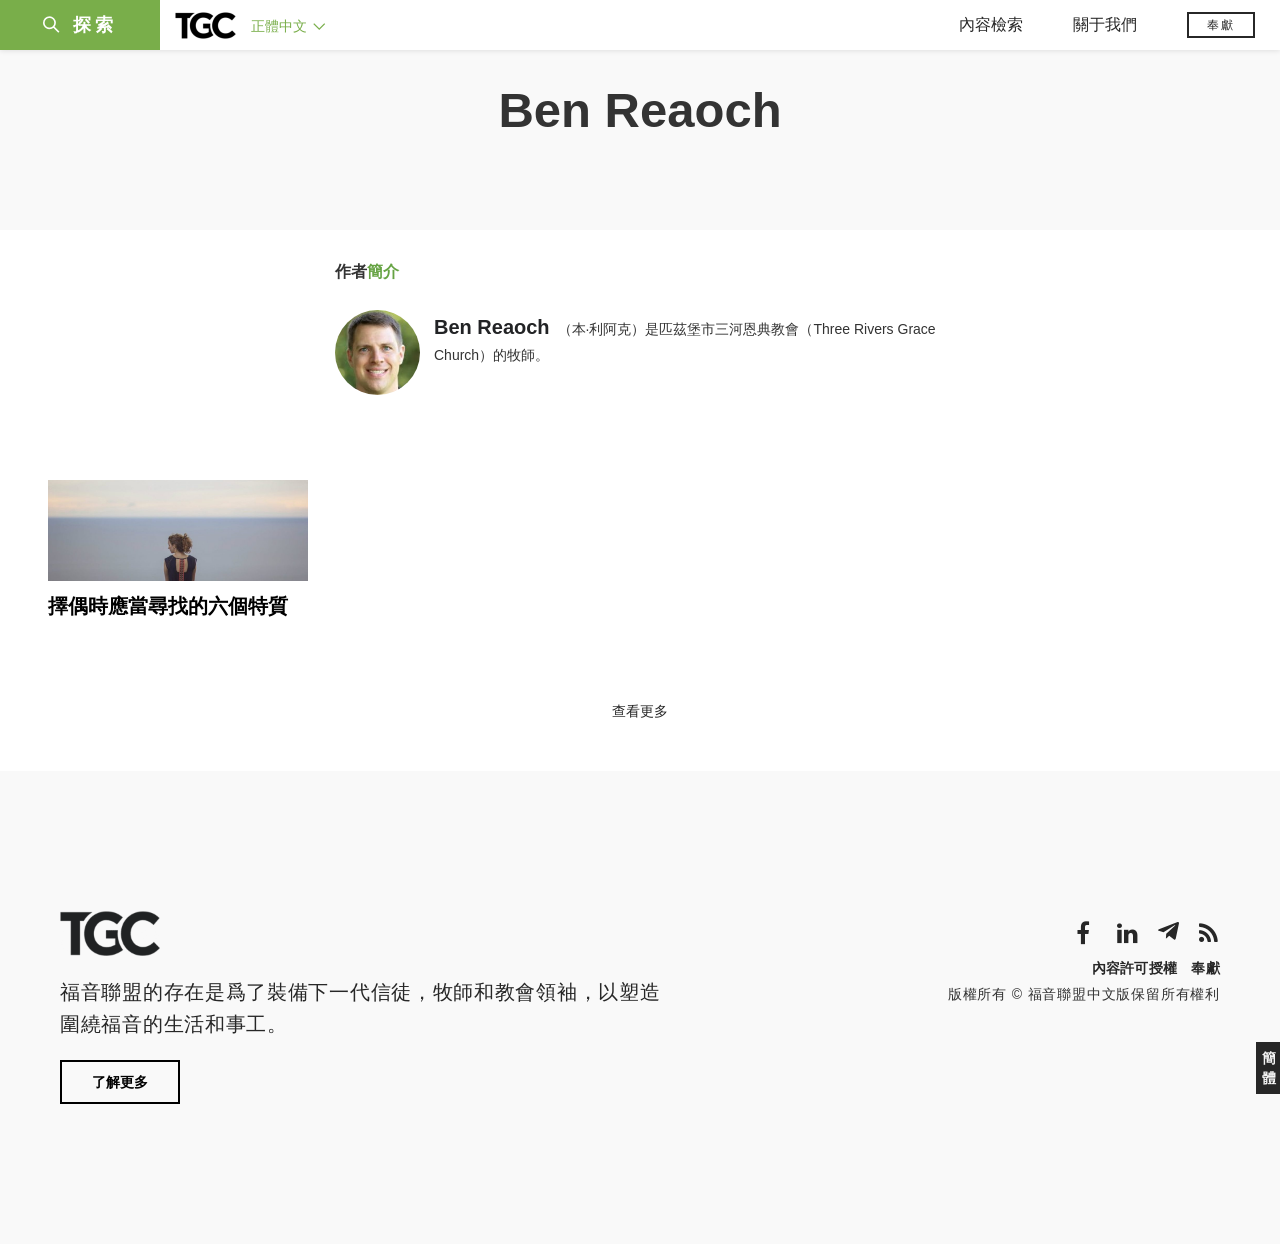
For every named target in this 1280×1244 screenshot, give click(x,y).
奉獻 (1221, 25)
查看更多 (640, 711)
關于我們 (1105, 24)
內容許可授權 (1135, 968)
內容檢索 (991, 24)
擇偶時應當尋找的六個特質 (168, 606)
